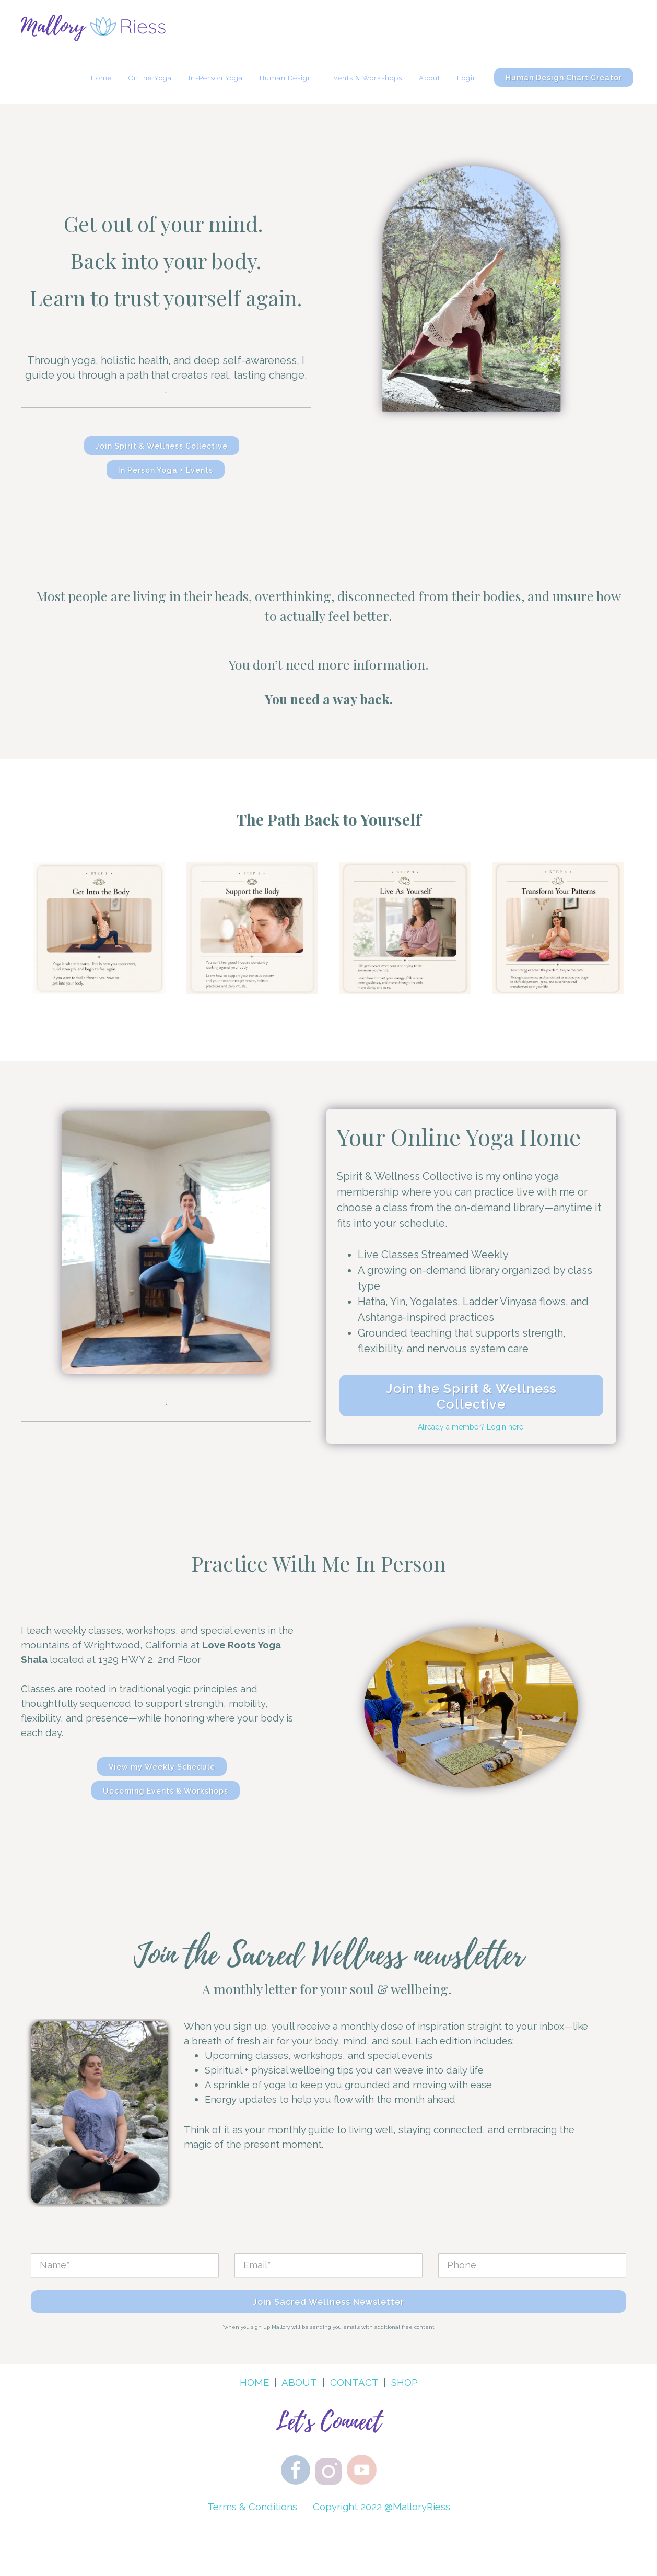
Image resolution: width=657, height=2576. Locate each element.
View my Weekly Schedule (162, 1767)
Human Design (286, 78)
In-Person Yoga (216, 78)
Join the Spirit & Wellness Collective (471, 1396)
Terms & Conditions (252, 2506)
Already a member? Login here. (471, 1427)
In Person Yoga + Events (165, 470)
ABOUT (299, 2382)
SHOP (404, 2382)
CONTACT (354, 2382)
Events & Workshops (365, 78)
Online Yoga (150, 78)
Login (467, 78)
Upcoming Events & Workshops (165, 1791)
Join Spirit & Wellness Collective (162, 446)
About (429, 78)
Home (101, 78)
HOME (254, 2382)
